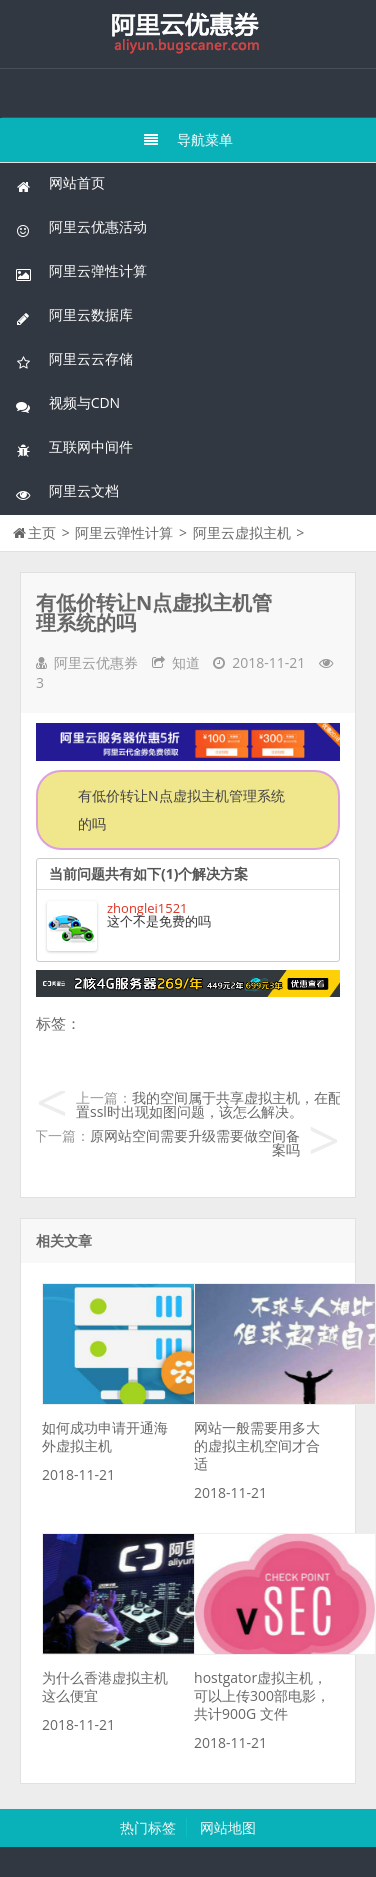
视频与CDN (67, 403)
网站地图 (228, 1827)
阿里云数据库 (74, 315)
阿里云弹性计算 (81, 271)
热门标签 (148, 1827)
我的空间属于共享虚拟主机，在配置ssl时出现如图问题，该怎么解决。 (209, 1104)
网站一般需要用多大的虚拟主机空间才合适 (257, 1445)
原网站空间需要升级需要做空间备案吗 (195, 1142)
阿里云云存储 (74, 359)
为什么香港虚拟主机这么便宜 (105, 1686)
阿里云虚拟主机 (242, 532)
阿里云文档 (67, 491)
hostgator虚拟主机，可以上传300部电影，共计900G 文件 (262, 1695)
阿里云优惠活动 (81, 227)
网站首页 (60, 183)
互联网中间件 (74, 447)
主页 (42, 532)
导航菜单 (188, 139)
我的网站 (188, 34)
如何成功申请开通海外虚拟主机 (105, 1436)
